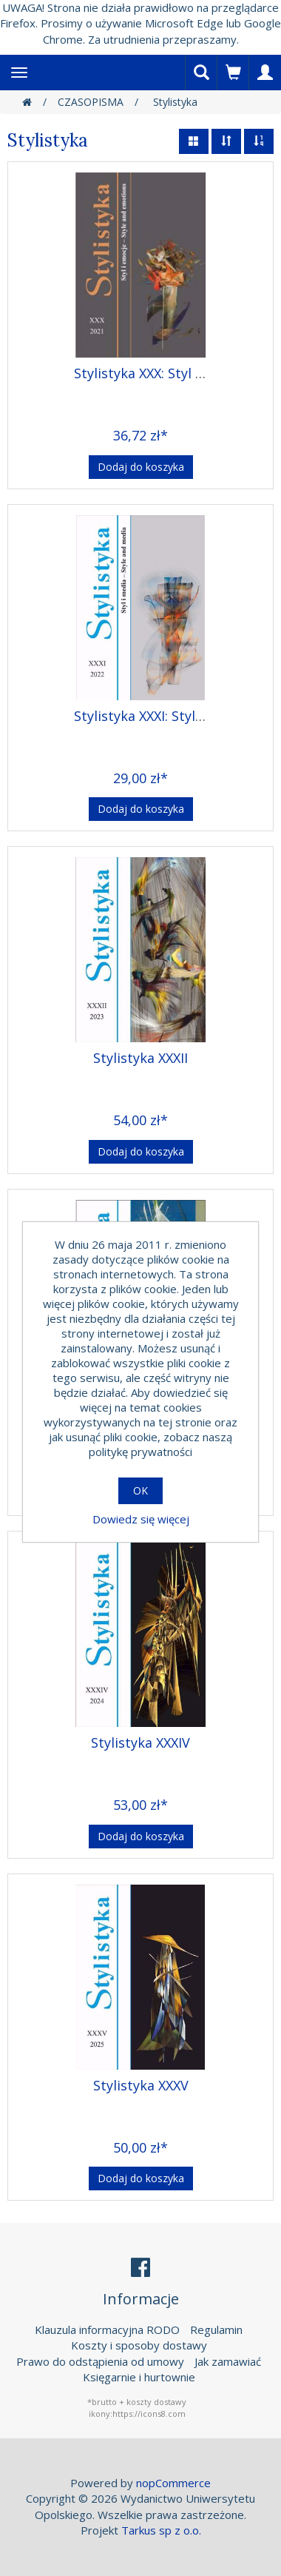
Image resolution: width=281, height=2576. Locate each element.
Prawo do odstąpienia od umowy (100, 2361)
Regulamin (216, 2329)
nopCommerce (173, 2482)
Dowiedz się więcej (140, 1519)
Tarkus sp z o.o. (161, 2530)
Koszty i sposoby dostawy (139, 2345)
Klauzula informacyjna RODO (107, 2329)
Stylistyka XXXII (140, 1058)
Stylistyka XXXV (141, 2085)
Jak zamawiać (227, 2361)
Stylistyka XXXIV (140, 1742)
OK (140, 1490)
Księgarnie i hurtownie (139, 2376)
